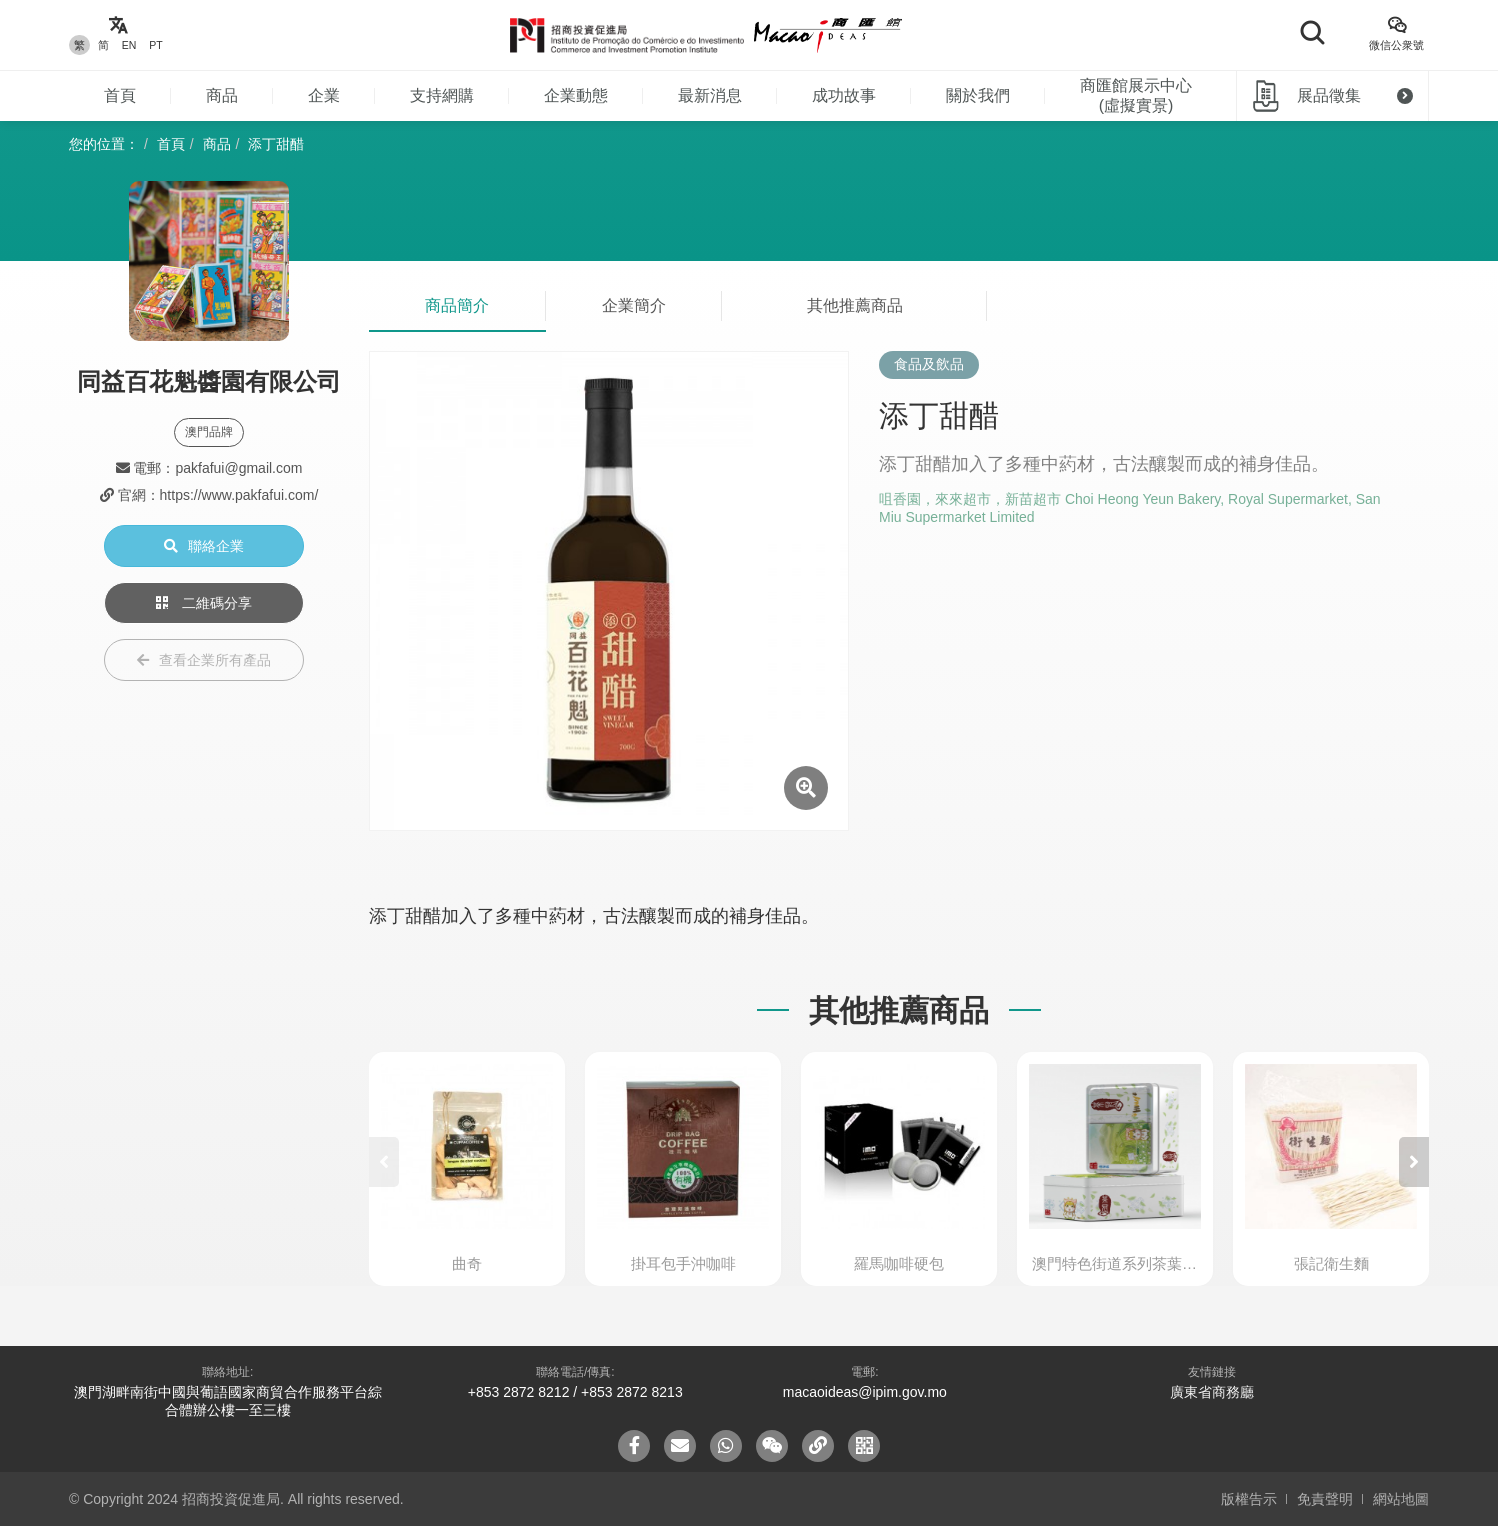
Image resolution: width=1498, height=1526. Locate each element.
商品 (222, 95)
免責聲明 (1325, 1499)
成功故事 (844, 95)
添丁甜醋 (276, 144)
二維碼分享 (204, 603)
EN (129, 45)
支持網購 (442, 95)
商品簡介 (457, 305)
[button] (1414, 1162)
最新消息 (710, 95)
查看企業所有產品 (204, 660)
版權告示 (1249, 1499)
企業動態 (576, 95)
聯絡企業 (204, 546)
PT (155, 45)
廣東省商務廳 (1212, 1392)
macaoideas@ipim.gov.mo (865, 1392)
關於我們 (978, 95)
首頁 (120, 95)
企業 (324, 95)
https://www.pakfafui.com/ (239, 495)
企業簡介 (634, 305)
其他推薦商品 (855, 305)
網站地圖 (1401, 1499)
